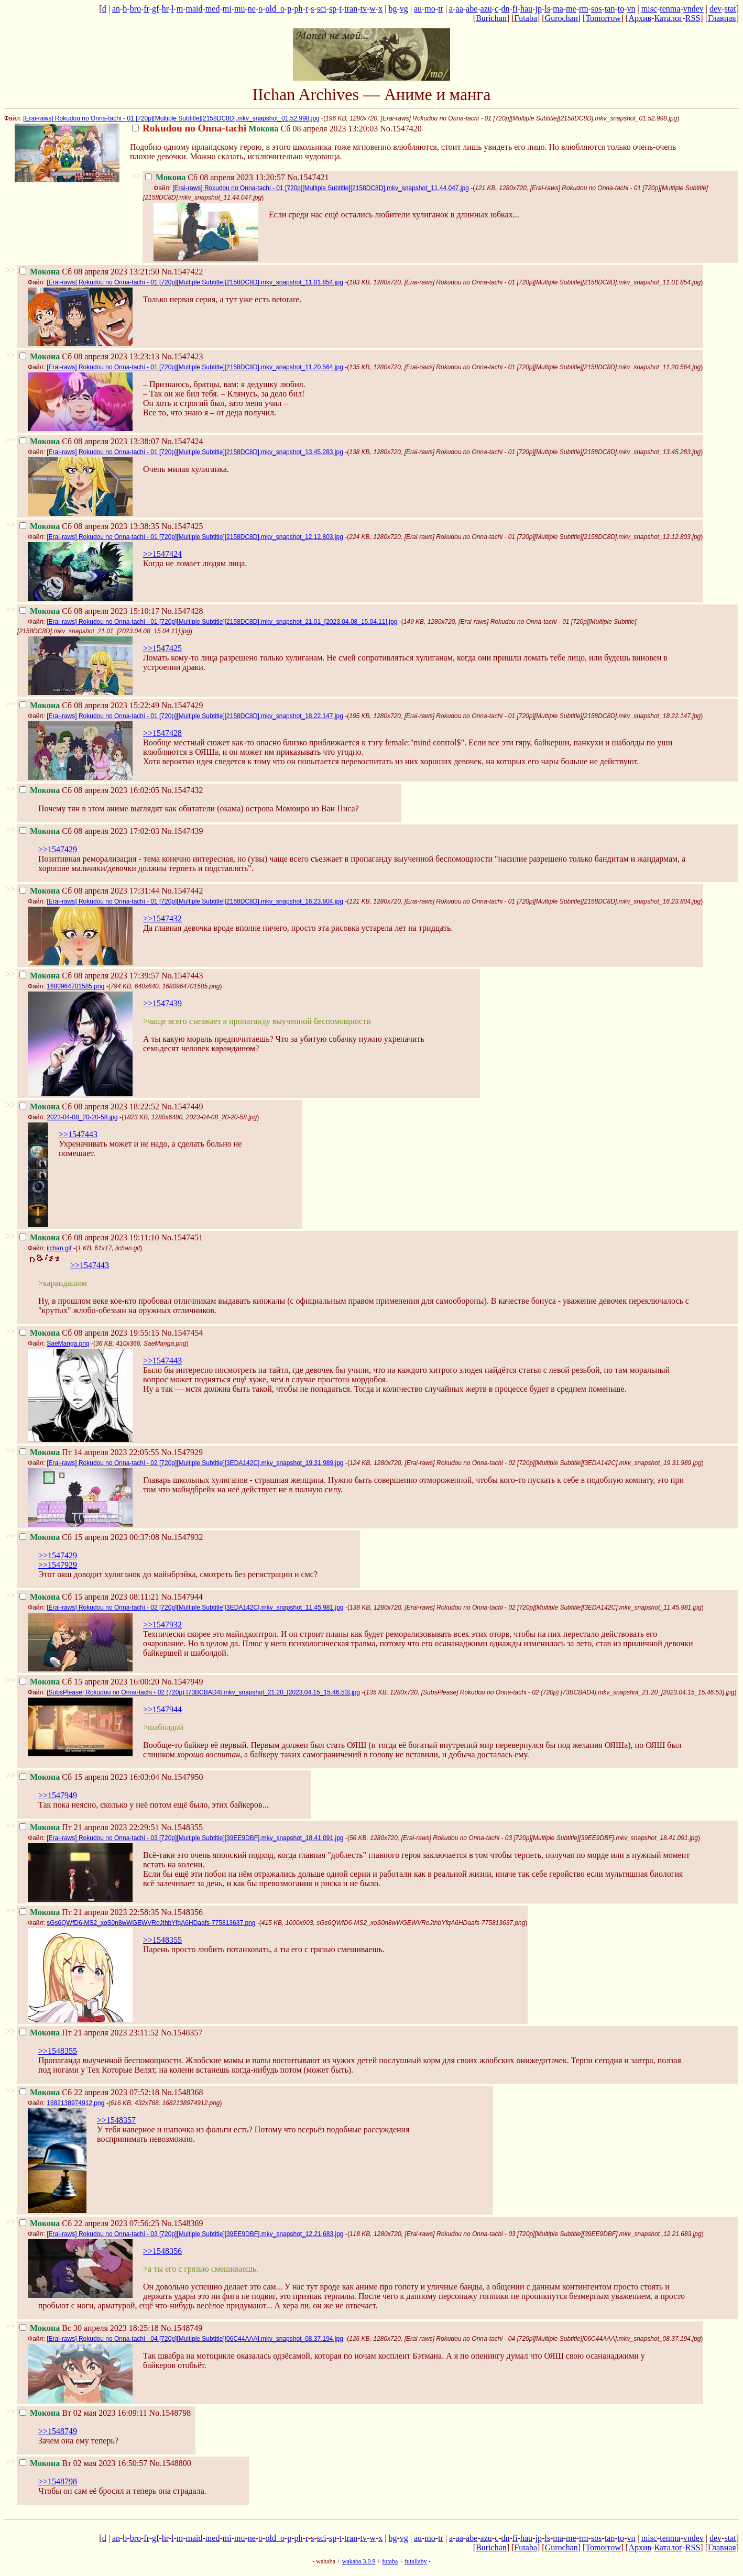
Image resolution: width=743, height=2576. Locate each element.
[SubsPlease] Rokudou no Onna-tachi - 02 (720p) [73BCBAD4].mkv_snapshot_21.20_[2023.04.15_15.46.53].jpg (203, 1692)
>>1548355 (162, 1939)
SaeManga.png (68, 1343)
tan (610, 8)
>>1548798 (57, 2481)
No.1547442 (182, 890)
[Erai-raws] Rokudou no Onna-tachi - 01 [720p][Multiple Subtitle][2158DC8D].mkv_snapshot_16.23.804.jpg (195, 901)
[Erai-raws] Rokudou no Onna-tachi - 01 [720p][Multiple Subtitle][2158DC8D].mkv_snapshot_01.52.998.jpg (171, 118)
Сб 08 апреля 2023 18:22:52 (89, 1106)
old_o (275, 8)
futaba (390, 2561)
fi (515, 8)
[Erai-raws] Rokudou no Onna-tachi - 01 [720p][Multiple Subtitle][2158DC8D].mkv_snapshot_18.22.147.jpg (195, 716)
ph (298, 8)
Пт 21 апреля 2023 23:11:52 (89, 2032)
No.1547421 (308, 177)
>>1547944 (162, 1709)
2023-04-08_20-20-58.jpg (82, 1117)
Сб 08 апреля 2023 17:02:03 (89, 831)
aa (459, 8)
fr (146, 8)
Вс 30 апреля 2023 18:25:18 (89, 2328)
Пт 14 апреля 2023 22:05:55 (89, 1452)
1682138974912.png (75, 2103)
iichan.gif (59, 1248)
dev (715, 8)
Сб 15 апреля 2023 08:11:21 (89, 1596)
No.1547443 (182, 975)
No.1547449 (182, 1106)
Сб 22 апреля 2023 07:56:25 (89, 2223)
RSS (692, 18)
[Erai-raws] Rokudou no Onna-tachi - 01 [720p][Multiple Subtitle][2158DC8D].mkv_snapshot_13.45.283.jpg (195, 452)
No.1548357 (182, 2032)
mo (429, 8)
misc (649, 8)
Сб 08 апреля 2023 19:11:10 (89, 1237)
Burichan (491, 18)
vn (631, 8)
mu (239, 8)
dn (505, 8)
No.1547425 (182, 526)
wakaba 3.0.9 (359, 2561)
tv (363, 8)
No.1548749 (182, 2328)
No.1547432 (182, 790)
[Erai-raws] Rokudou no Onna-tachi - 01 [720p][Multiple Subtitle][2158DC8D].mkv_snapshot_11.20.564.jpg (195, 367)
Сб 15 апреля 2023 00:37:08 (89, 1537)
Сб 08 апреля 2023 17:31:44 (89, 890)
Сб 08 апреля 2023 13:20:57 (215, 177)
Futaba (525, 18)
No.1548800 (170, 2463)
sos (596, 8)
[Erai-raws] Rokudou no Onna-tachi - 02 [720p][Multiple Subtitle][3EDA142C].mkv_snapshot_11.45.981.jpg (195, 1607)
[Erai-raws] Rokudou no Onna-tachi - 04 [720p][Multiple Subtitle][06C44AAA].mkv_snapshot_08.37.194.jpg (195, 2338)
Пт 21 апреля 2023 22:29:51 (89, 1827)
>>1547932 (162, 1624)
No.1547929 (182, 1452)
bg (392, 8)
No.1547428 (182, 611)
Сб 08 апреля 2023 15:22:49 (89, 705)
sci (321, 8)
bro (135, 8)
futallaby (416, 2561)
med (212, 8)
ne (252, 8)
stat (730, 8)
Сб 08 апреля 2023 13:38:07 (89, 441)
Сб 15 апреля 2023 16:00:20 (89, 1681)
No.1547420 (401, 128)
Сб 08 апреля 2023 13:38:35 (89, 526)
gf (155, 8)
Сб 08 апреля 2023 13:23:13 (89, 356)
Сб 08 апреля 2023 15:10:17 (89, 611)
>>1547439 (162, 1003)
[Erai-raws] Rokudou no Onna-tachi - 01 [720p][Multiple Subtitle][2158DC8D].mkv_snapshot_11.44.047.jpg (320, 188)
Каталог (668, 18)
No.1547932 (182, 1537)
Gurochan (561, 18)
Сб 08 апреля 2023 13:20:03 (255, 128)
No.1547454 (182, 1332)
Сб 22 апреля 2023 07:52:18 (89, 2092)
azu (486, 8)
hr (165, 8)
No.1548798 (170, 2412)
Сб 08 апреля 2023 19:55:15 (89, 1332)
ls (547, 8)
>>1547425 (162, 648)
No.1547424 (182, 441)
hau (526, 8)
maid (194, 8)
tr (440, 8)
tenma (670, 8)
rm (583, 8)
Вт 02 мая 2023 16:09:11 (83, 2412)
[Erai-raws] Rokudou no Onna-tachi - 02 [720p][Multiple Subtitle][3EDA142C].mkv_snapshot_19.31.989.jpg (195, 1463)
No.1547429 (182, 705)
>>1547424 (162, 553)
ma (558, 8)
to (621, 8)
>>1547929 (57, 1564)
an (116, 8)
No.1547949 (182, 1681)
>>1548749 (57, 2431)
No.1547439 (182, 831)
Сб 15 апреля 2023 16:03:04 (89, 1777)
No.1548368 (182, 2092)
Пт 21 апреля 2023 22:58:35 (89, 1912)
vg (404, 8)
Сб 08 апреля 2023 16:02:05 (89, 790)
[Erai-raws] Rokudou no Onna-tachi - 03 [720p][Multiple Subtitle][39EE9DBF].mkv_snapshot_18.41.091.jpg (195, 1838)
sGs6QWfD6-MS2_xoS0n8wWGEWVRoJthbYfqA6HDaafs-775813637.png (151, 1923)
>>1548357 (116, 2120)
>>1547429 (57, 849)
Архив (639, 18)
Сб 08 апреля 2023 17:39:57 (89, 975)
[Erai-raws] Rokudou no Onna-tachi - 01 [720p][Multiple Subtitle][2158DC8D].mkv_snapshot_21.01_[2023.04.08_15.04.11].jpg (222, 621)
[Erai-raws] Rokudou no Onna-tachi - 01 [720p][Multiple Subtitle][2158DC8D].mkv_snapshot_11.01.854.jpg (195, 282)
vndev (693, 8)
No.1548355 (182, 1827)
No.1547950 (182, 1777)
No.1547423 (182, 356)
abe (471, 8)
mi (227, 8)
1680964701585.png (75, 986)
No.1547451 (182, 1237)
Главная (722, 18)
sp (332, 8)
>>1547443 (78, 1134)
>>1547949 (57, 1795)
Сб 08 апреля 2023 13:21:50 (89, 271)
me (571, 8)
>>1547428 (162, 733)
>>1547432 (162, 918)
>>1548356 (162, 2251)
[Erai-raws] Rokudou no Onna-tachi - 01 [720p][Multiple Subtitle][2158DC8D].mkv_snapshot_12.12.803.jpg (195, 537)
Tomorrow (602, 18)
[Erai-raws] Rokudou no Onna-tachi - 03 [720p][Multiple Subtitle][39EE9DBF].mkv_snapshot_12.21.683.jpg (195, 2234)
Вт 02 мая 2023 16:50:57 (83, 2463)
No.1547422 (182, 271)
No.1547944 (182, 1596)
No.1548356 (182, 1912)
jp (538, 8)
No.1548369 (182, 2223)
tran (350, 8)
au (418, 8)
